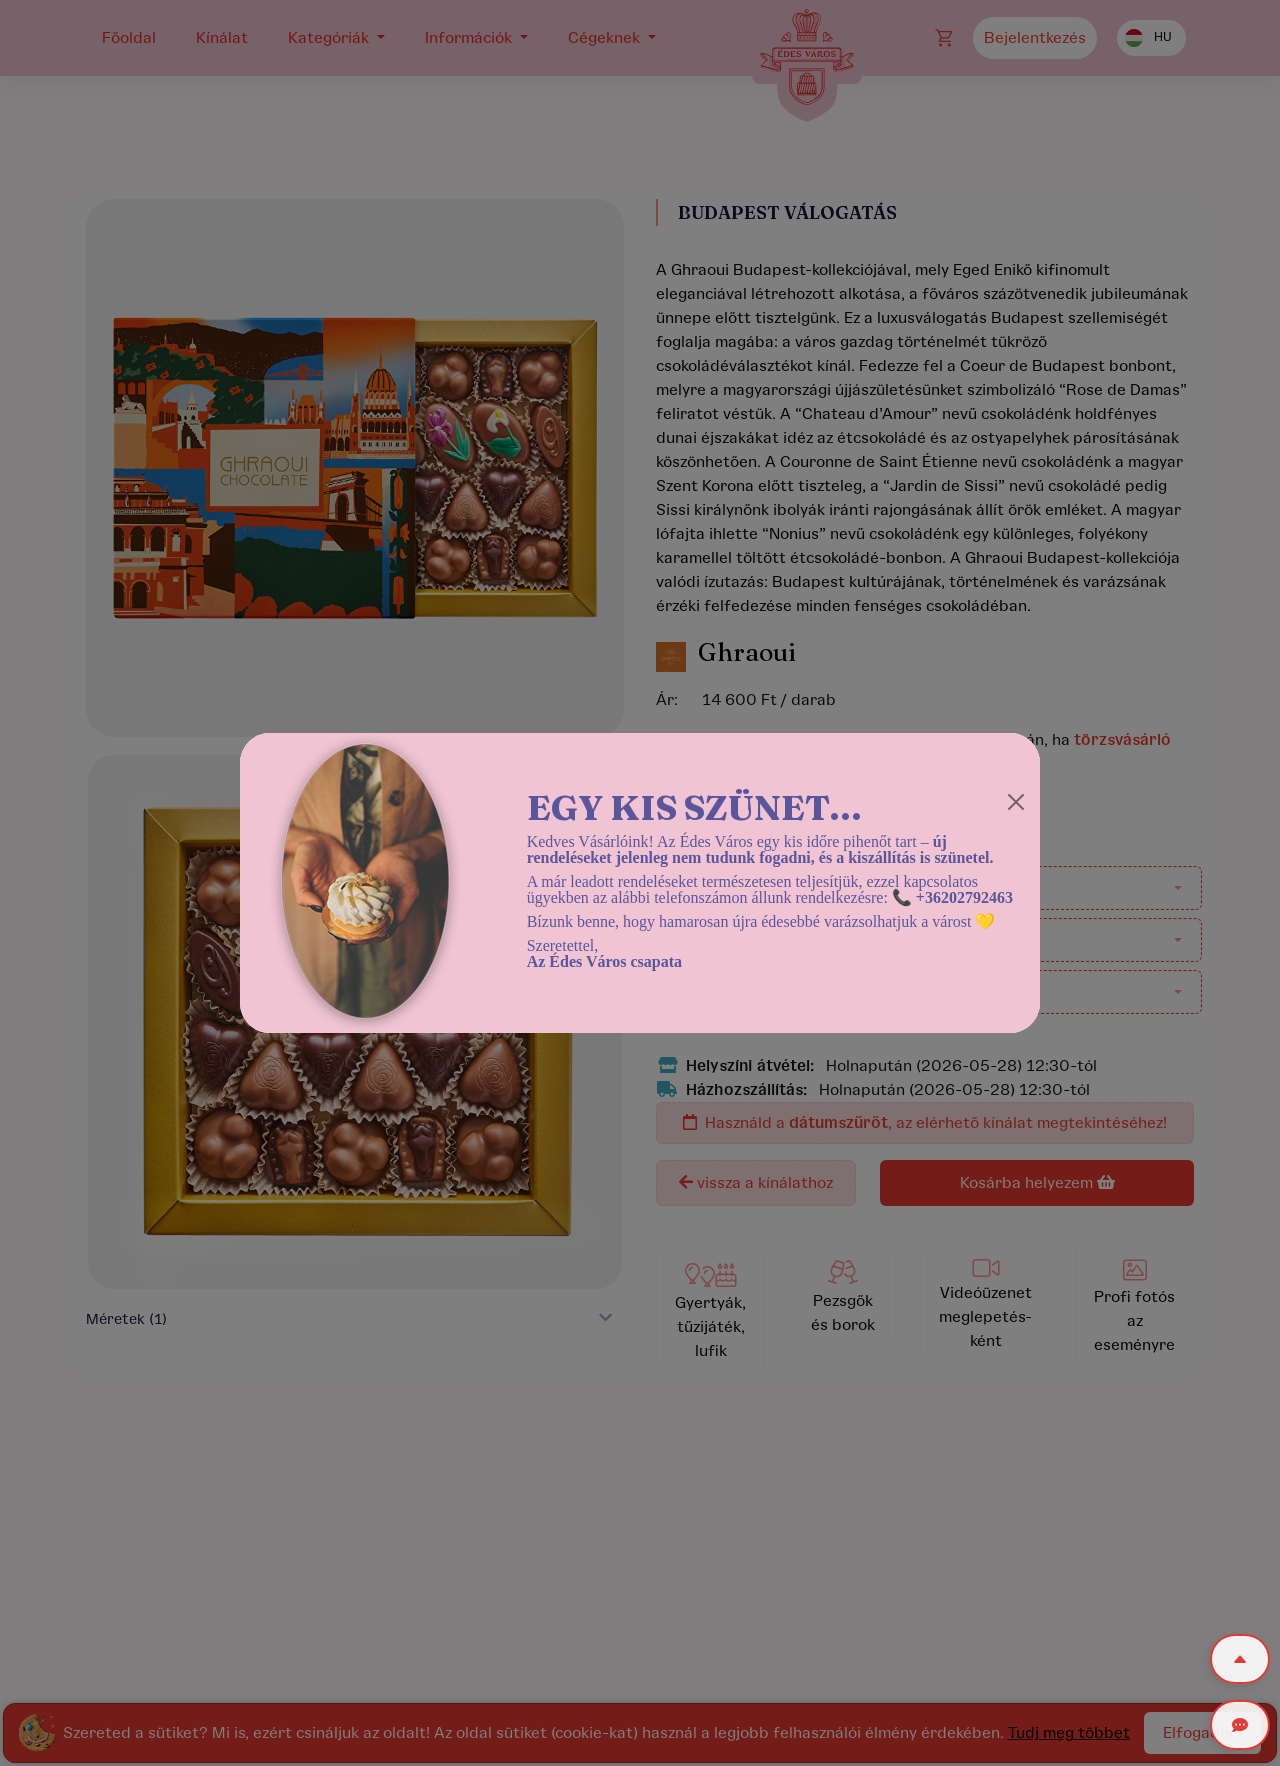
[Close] (1016, 802)
